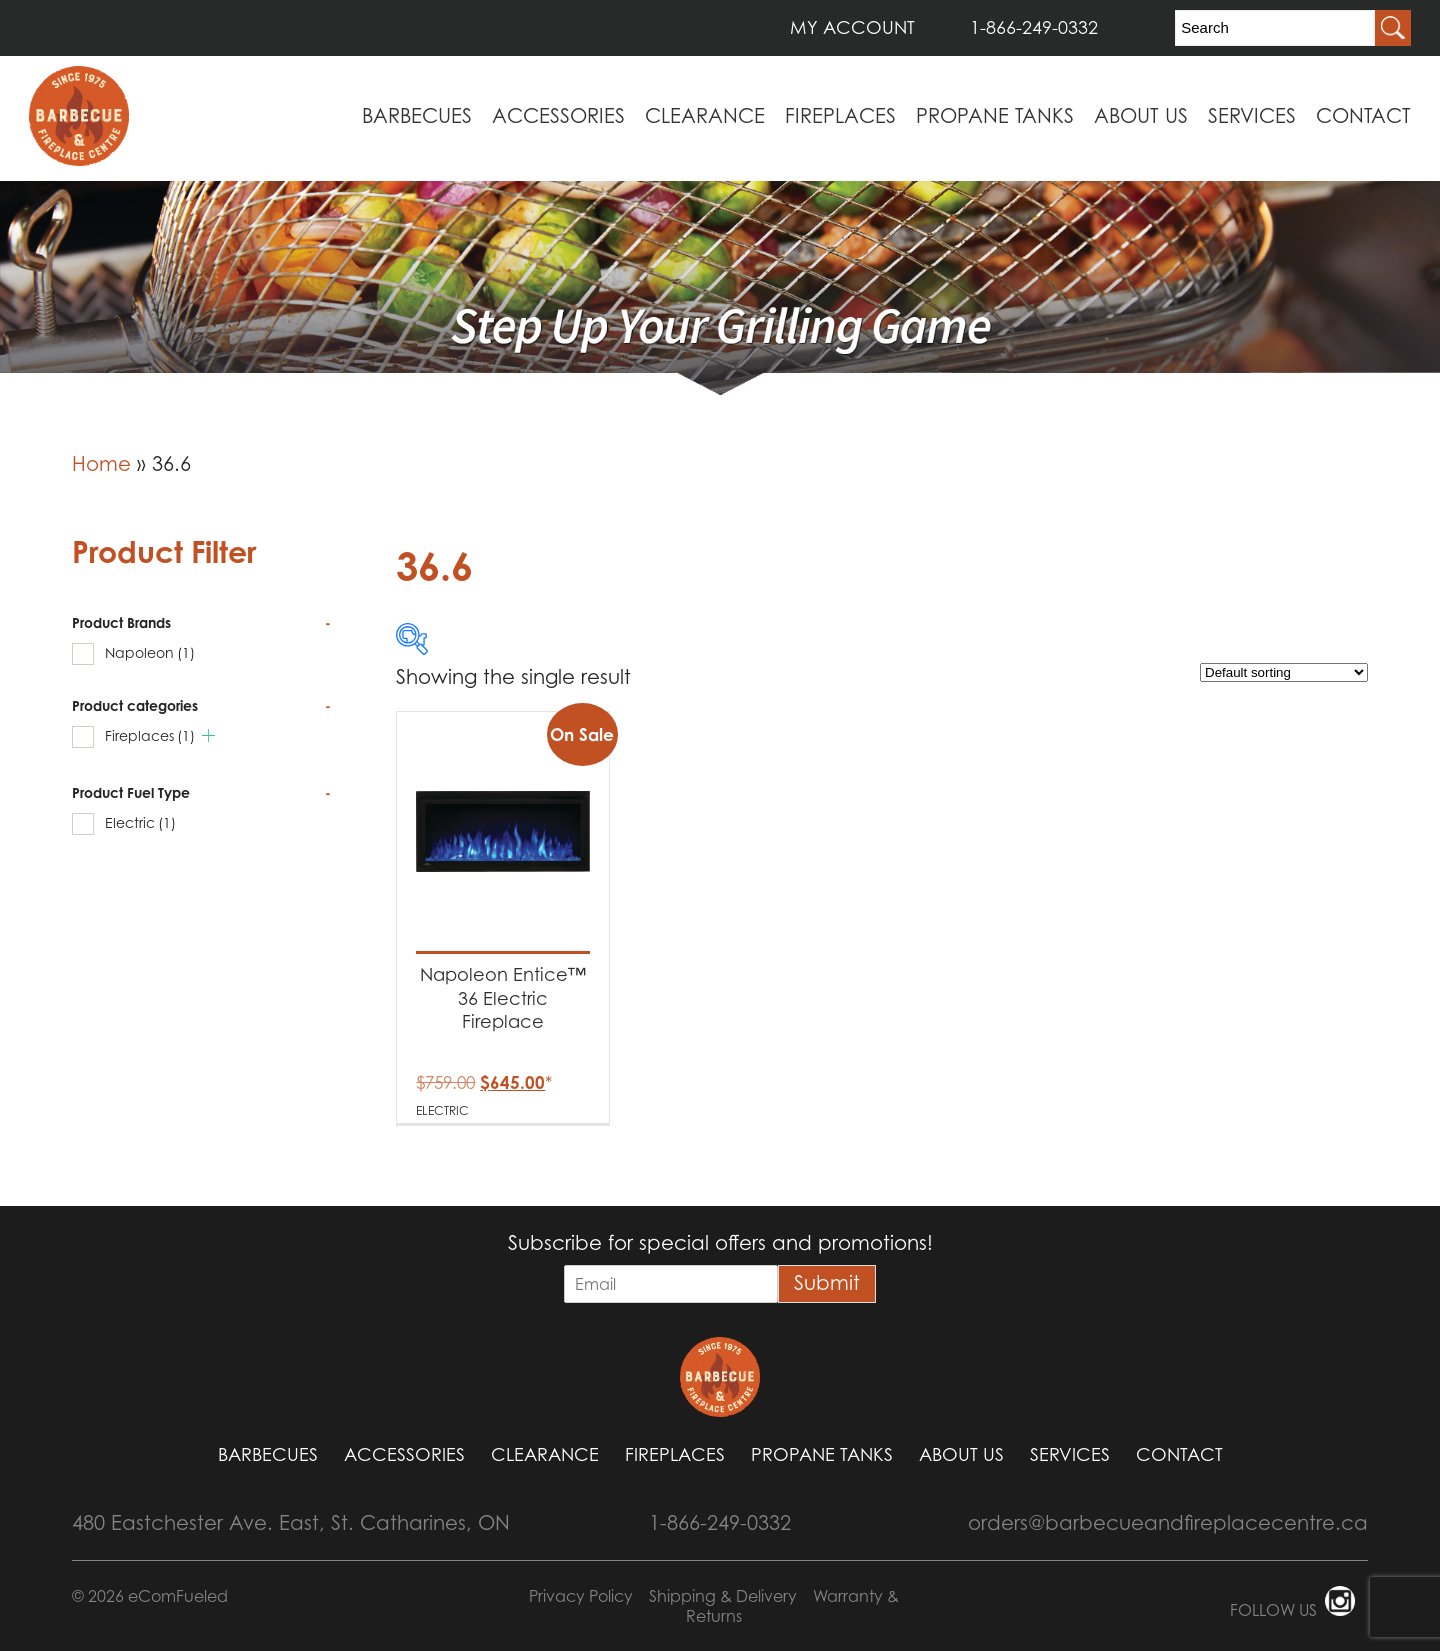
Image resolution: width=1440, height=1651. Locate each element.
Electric (140, 822)
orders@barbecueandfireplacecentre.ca (1168, 1523)
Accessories (558, 116)
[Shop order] (1284, 672)
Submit (827, 1283)
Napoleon (150, 652)
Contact (1363, 116)
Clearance (705, 116)
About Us (1141, 116)
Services (1252, 116)
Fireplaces (840, 116)
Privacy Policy (581, 1596)
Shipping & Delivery (723, 1596)
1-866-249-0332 (1034, 27)
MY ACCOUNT (852, 27)
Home (101, 464)
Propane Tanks (995, 116)
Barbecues (417, 116)
